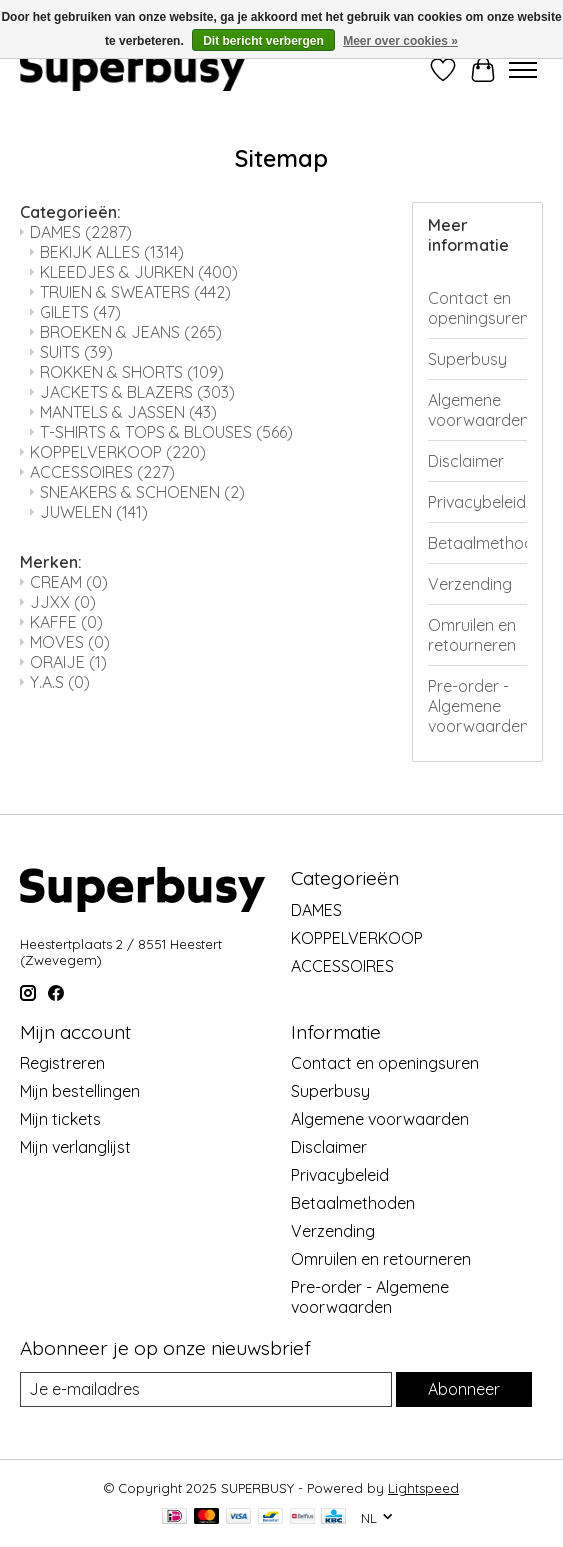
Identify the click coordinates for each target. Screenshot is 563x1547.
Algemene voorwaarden (477, 410)
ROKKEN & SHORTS (132, 372)
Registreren (62, 1063)
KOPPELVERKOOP (118, 452)
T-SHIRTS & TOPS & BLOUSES (166, 432)
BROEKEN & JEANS (131, 332)
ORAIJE (68, 662)
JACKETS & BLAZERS (137, 392)
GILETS (80, 312)
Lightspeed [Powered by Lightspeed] (423, 1488)
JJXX (63, 602)
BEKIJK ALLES (112, 252)
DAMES (81, 232)
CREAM (69, 582)
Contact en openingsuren (477, 308)
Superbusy (467, 359)
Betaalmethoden (477, 543)
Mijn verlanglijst (75, 1147)
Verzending (470, 584)
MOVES (70, 642)
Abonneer (464, 1389)
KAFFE (66, 622)
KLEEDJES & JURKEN (139, 272)
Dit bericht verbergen (263, 41)
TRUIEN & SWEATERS (135, 292)
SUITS (76, 352)
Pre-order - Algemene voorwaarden (477, 706)
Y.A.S (60, 682)
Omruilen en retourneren (472, 635)
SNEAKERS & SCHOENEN (142, 492)
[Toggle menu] (523, 70)
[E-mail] (206, 1389)
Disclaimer (466, 461)
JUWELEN (94, 512)
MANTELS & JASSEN (128, 412)
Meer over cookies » (400, 41)
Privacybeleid (477, 502)
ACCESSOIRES (102, 472)
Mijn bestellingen (80, 1091)
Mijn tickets (60, 1119)
